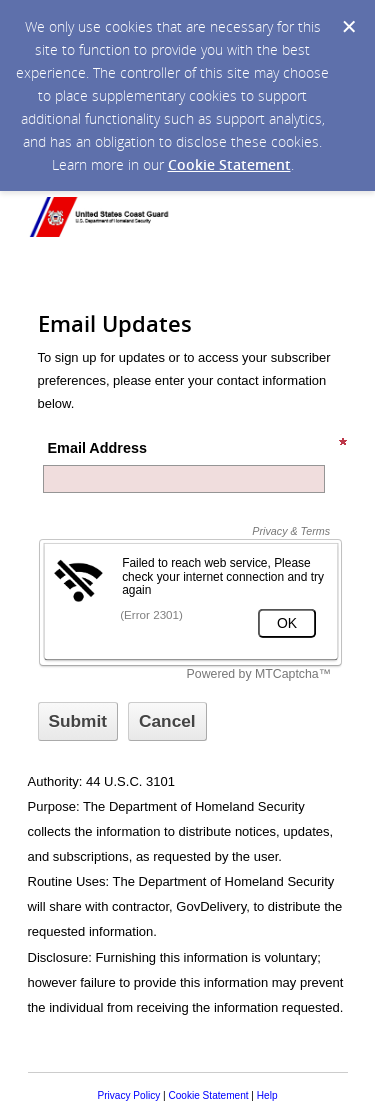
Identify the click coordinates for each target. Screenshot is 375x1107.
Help (267, 1095)
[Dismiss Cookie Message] (349, 27)
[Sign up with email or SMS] (78, 721)
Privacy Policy (128, 1095)
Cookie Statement (229, 164)
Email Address (198, 446)
